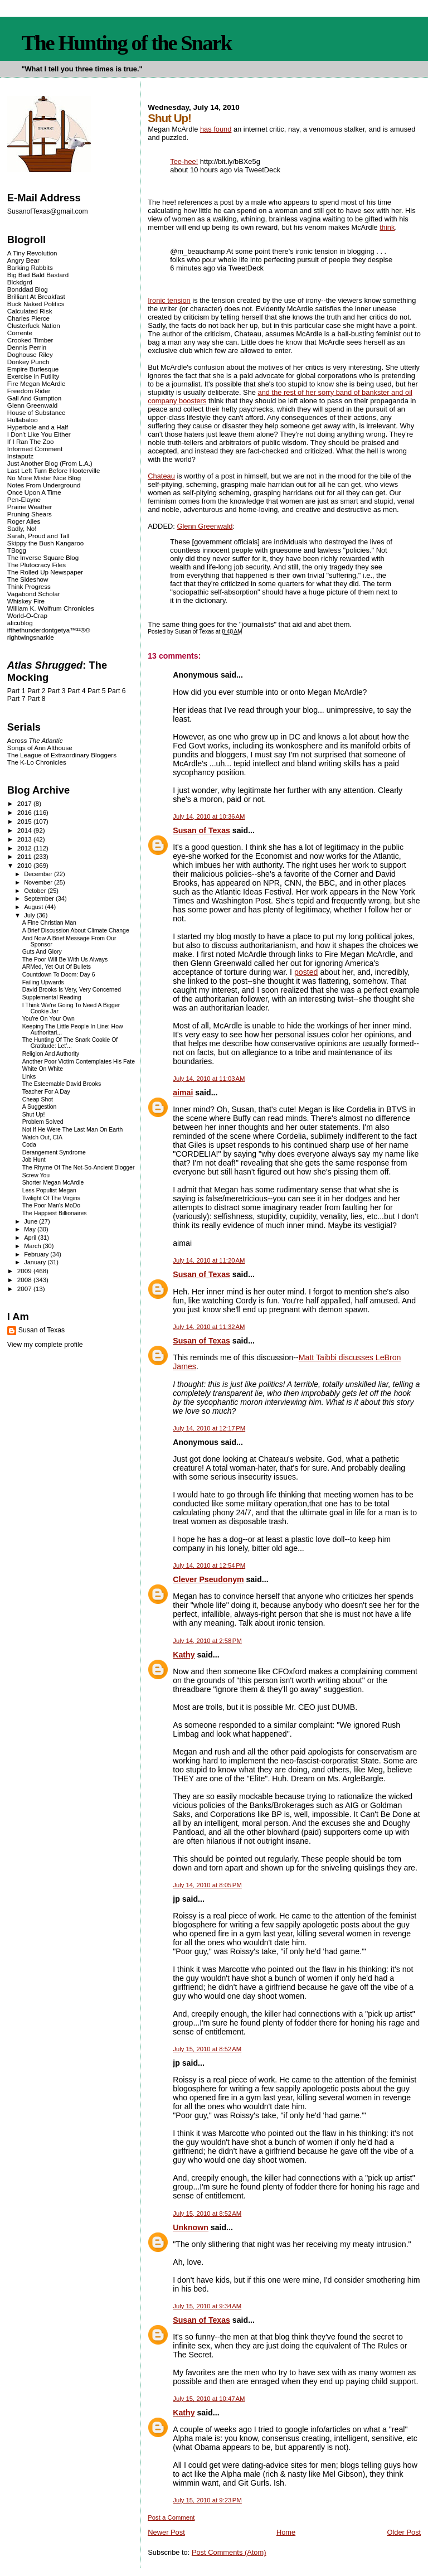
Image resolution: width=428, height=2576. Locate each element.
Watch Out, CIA (42, 1137)
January (35, 1262)
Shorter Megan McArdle (53, 1183)
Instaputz (20, 456)
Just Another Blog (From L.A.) (50, 463)
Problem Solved (43, 1122)
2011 (25, 856)
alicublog (20, 622)
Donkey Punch (28, 361)
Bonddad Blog (27, 289)
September (40, 898)
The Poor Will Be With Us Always (65, 959)
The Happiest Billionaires (54, 1213)
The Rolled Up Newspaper (45, 572)
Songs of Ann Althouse (39, 747)
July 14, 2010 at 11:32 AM (209, 1326)
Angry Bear (23, 260)
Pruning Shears (29, 514)
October (35, 890)
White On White (42, 1069)
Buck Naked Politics (36, 303)
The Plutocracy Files (36, 564)
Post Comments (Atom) (229, 2552)
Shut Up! (33, 1114)
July (30, 915)
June (31, 1221)
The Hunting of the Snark (126, 43)
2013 (25, 839)
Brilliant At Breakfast (36, 296)
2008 (25, 1279)
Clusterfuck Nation (33, 325)
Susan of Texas (201, 830)
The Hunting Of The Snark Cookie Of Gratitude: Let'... (70, 1043)
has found (216, 129)
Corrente (19, 332)
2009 (25, 1270)
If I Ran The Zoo (30, 441)
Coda (29, 1145)
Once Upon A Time (34, 492)
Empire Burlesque (33, 369)
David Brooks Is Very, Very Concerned (71, 990)
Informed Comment (34, 448)
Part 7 (16, 699)
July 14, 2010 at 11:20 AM (209, 1260)
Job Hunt (34, 1160)
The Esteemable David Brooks (61, 1084)
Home (285, 2532)
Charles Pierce (28, 318)
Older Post (404, 2532)
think (387, 227)
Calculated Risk (29, 311)
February (37, 1254)
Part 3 (56, 691)
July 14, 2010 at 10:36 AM (209, 816)
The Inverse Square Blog (43, 557)
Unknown (190, 2227)
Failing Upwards (43, 982)
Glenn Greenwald (204, 526)
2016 (25, 812)
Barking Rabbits (30, 267)
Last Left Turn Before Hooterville (53, 470)
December (39, 874)
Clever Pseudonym (208, 1579)
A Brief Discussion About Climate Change (75, 930)
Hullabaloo (22, 419)
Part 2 (36, 691)
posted (306, 972)
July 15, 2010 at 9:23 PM (207, 2500)
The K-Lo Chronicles (36, 762)
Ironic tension (169, 300)
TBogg (16, 550)
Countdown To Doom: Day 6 (58, 975)
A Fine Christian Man (49, 923)
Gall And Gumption (34, 398)
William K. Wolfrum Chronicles (50, 608)
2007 (25, 1288)
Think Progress (29, 586)
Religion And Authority (50, 1054)
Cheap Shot (37, 1099)
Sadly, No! (22, 528)
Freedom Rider (28, 390)
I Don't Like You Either (39, 434)
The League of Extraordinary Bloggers (61, 754)
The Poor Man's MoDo (51, 1205)
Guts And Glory (42, 952)
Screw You (36, 1175)
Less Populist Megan (49, 1190)
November (39, 882)
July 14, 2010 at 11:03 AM (209, 1078)
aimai (183, 1092)
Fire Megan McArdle (36, 383)
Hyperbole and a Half (37, 427)
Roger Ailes (23, 521)
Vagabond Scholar (33, 593)
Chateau (161, 476)
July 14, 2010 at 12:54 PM (209, 1565)
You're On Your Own (48, 1019)
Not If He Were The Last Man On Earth (72, 1130)
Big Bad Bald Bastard (38, 274)
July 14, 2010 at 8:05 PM (207, 1885)
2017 (25, 803)
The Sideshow (27, 579)
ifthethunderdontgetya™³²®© (48, 630)
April (31, 1237)
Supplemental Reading (51, 997)
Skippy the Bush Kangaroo (45, 543)
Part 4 (76, 691)
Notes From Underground (44, 485)
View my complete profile (45, 1345)
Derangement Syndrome (54, 1152)
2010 (25, 865)
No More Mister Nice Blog (44, 477)
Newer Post (166, 2532)
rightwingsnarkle (30, 637)
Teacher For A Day (46, 1092)
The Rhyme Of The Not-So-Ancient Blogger (78, 1167)
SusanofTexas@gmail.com (47, 211)
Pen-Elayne (24, 499)
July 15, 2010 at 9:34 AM (207, 2306)
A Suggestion (39, 1107)
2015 (25, 821)
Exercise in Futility (33, 376)
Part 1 (16, 691)
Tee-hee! (184, 161)
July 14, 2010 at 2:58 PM (207, 1640)
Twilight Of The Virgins (51, 1198)
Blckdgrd (19, 282)
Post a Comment (171, 2517)
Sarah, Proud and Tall (38, 535)
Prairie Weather (29, 506)
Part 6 (117, 691)
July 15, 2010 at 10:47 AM (209, 2398)
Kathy (183, 1654)
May (30, 1229)
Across (35, 740)
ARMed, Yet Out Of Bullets (56, 967)
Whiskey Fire (26, 601)
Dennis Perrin (26, 347)
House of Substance (36, 412)
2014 (25, 830)
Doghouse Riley (30, 354)
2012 (25, 848)
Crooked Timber (30, 340)
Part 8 (36, 699)
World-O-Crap (27, 615)
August (34, 906)
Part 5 (96, 691)
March (33, 1246)
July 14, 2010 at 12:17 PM (209, 1428)
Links (29, 1077)
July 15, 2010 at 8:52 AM (207, 2049)
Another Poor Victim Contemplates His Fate (78, 1062)
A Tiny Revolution (32, 253)
